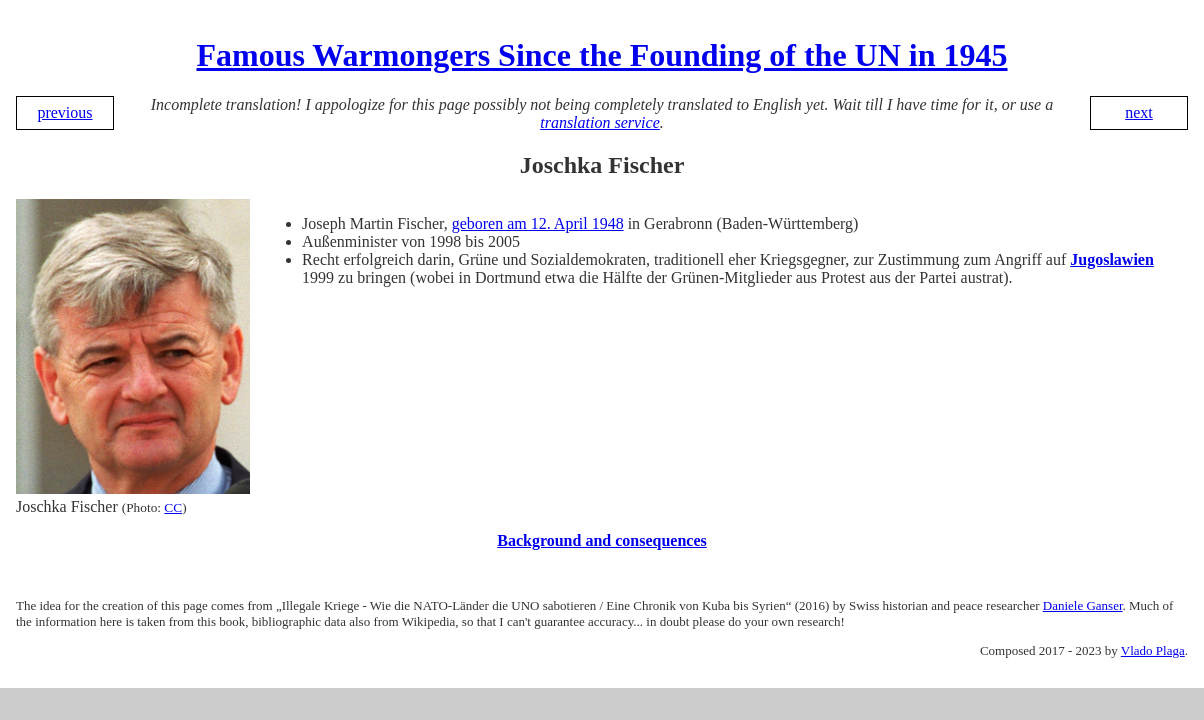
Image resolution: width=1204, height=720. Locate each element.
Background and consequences (602, 540)
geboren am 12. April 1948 (538, 223)
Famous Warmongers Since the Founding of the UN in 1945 (601, 55)
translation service (600, 122)
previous (64, 112)
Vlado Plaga (1153, 650)
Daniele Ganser (1083, 605)
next (1139, 112)
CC (173, 507)
